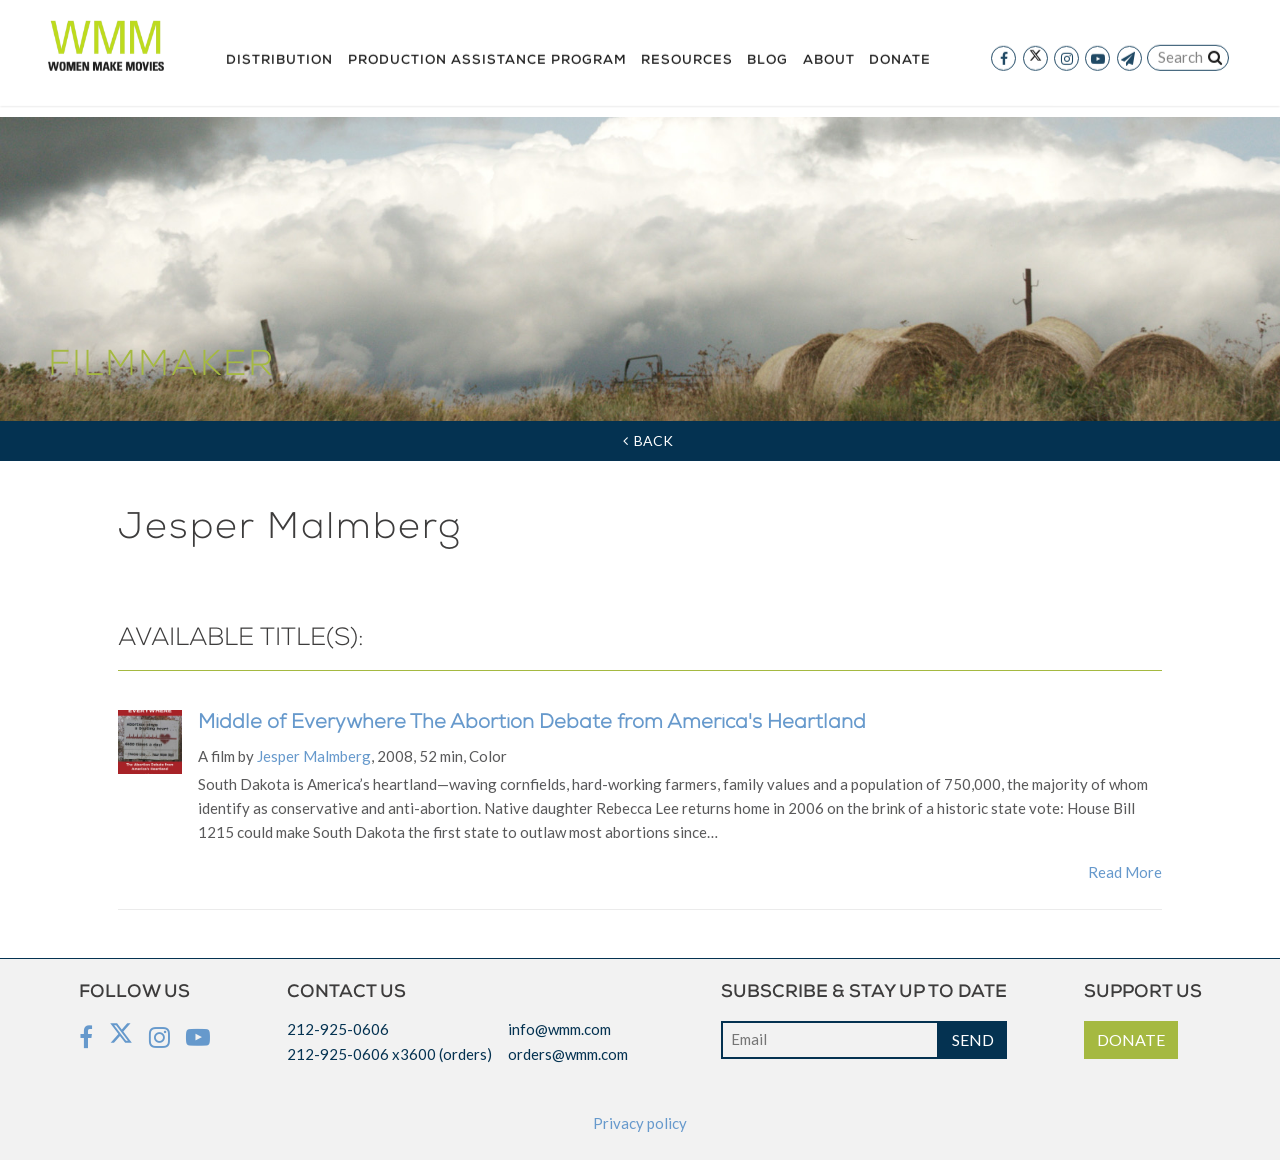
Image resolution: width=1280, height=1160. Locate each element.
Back (648, 440)
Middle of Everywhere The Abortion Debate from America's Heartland (532, 724)
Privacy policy (640, 1123)
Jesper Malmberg (314, 756)
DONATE (1131, 1039)
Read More (1125, 872)
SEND (973, 1039)
